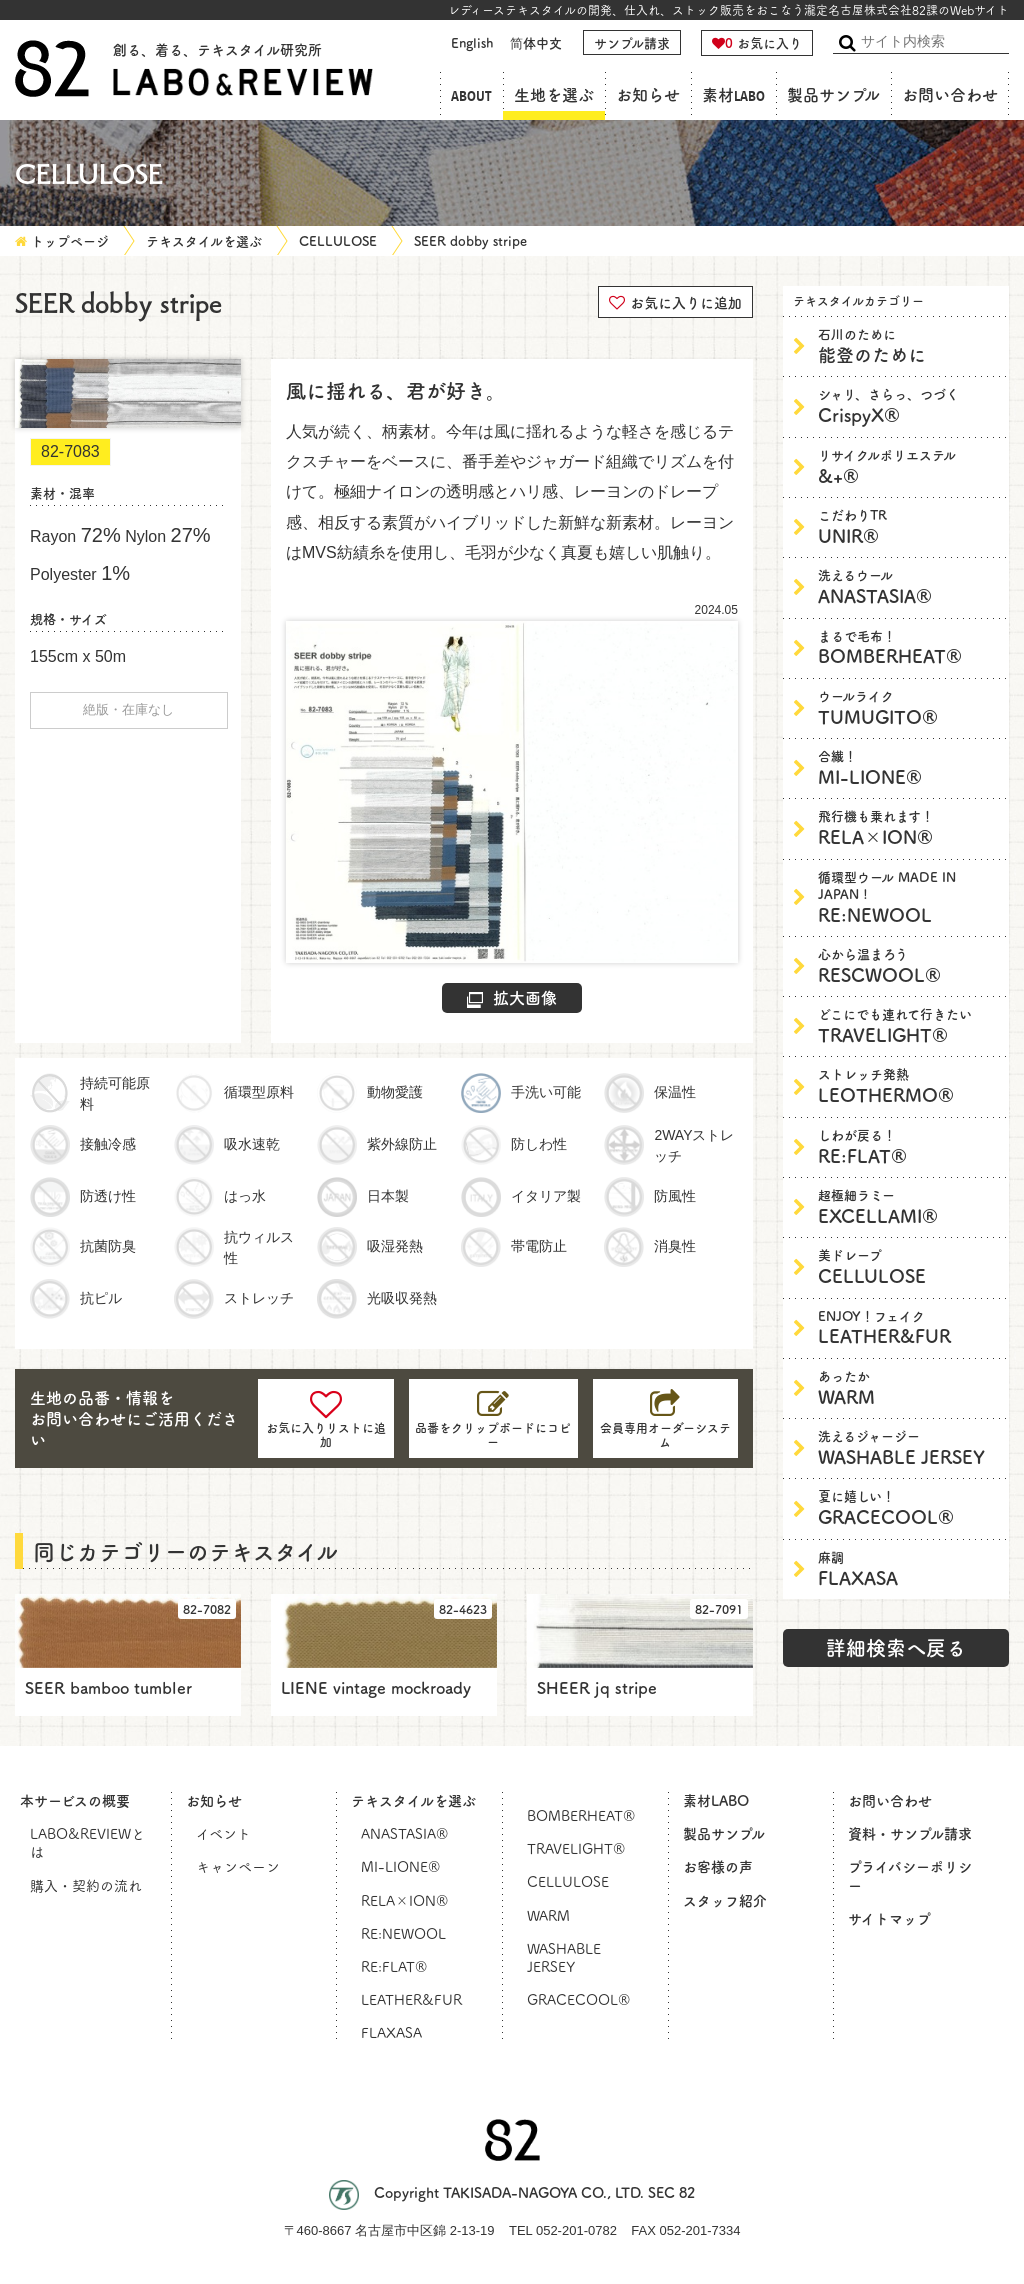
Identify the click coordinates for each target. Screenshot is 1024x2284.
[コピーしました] (493, 1419)
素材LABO (733, 95)
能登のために (908, 345)
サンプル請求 (632, 42)
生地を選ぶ (554, 95)
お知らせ (648, 95)
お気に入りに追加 (675, 301)
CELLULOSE (338, 240)
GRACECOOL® (908, 1507)
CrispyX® (908, 405)
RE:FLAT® (908, 1146)
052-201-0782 (576, 2230)
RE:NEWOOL (908, 897)
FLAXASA (908, 1568)
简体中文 (536, 42)
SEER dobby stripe (470, 240)
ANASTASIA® (908, 586)
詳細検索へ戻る (896, 1647)
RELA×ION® (908, 827)
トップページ (70, 240)
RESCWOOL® (908, 965)
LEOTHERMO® (908, 1085)
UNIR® (908, 526)
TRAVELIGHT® (908, 1025)
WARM (908, 1387)
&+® (908, 466)
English (472, 42)
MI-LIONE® (908, 767)
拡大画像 (512, 997)
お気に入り (757, 42)
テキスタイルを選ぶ (204, 240)
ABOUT (471, 95)
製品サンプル (833, 95)
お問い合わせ (950, 95)
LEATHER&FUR (908, 1327)
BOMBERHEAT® (908, 647)
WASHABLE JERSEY (908, 1447)
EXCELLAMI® (908, 1206)
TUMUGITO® (908, 707)
